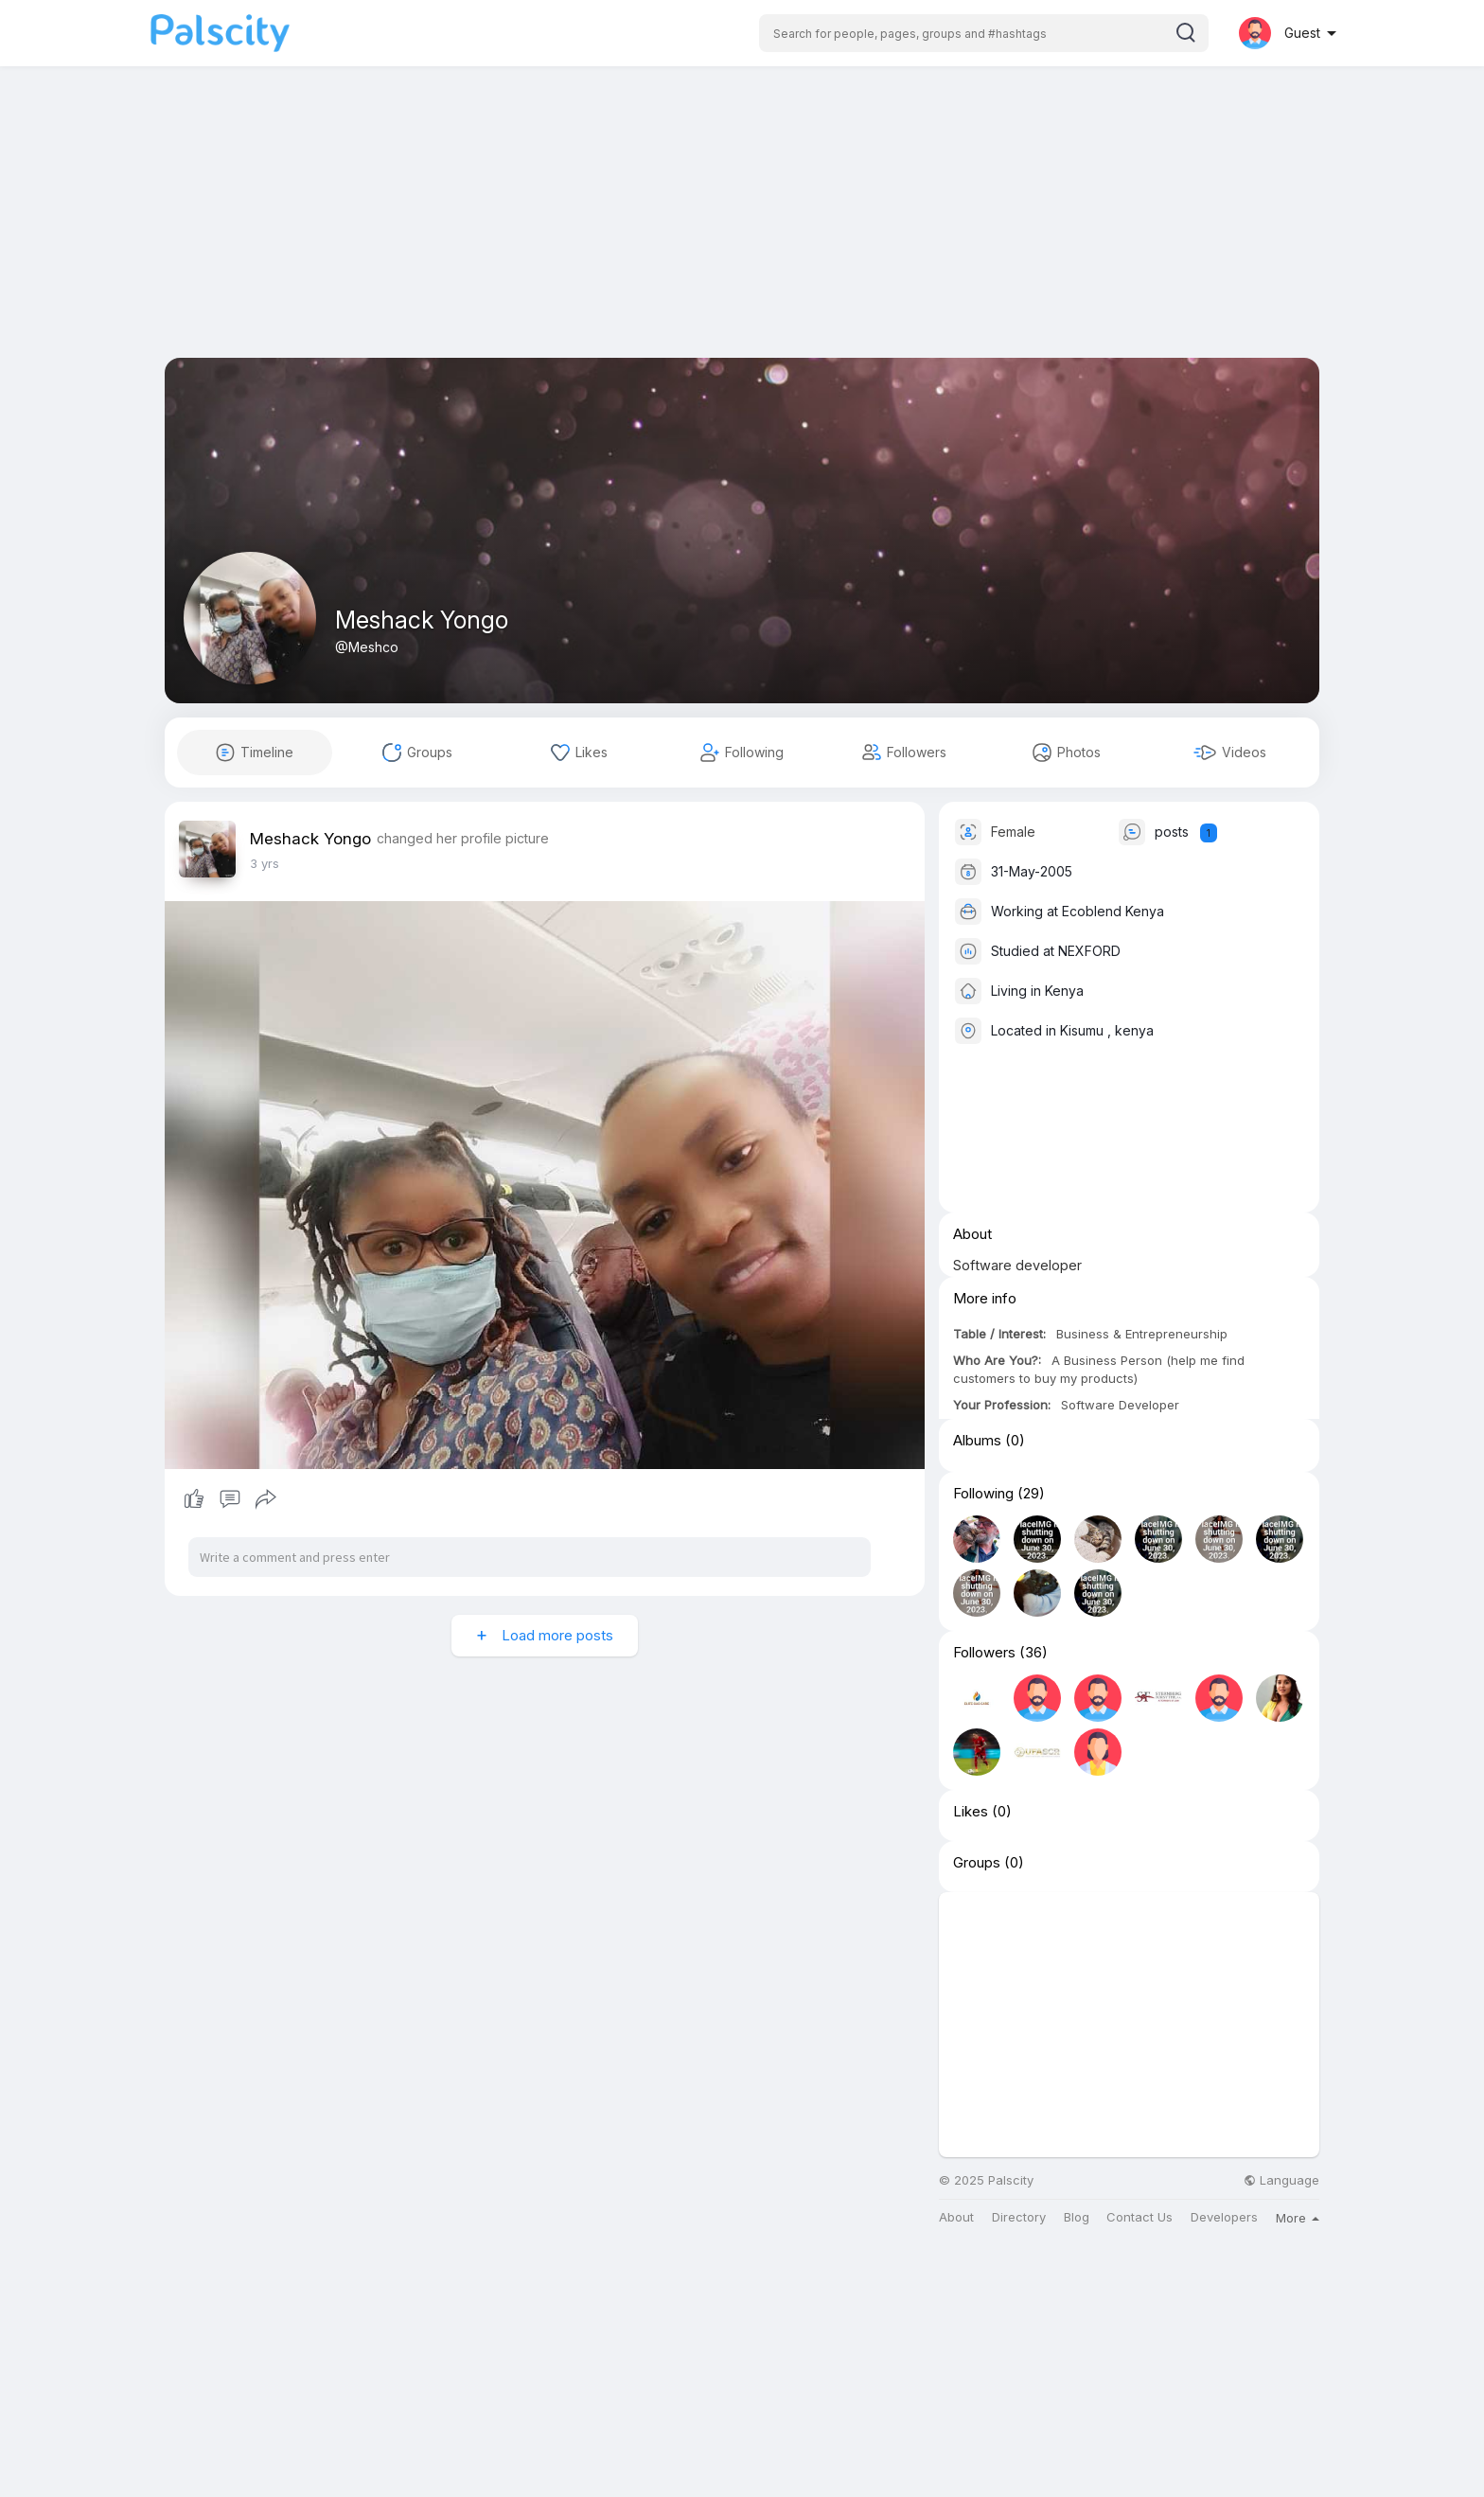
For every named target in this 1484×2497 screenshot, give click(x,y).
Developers (1224, 2217)
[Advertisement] (742, 225)
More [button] (1297, 2217)
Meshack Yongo (421, 620)
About (956, 2217)
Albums (977, 1440)
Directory (1019, 2217)
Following (983, 1493)
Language (1281, 2180)
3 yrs (264, 863)
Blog (1076, 2217)
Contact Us (1139, 2217)
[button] (984, 33)
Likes (970, 1811)
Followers (984, 1652)
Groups (976, 1862)
